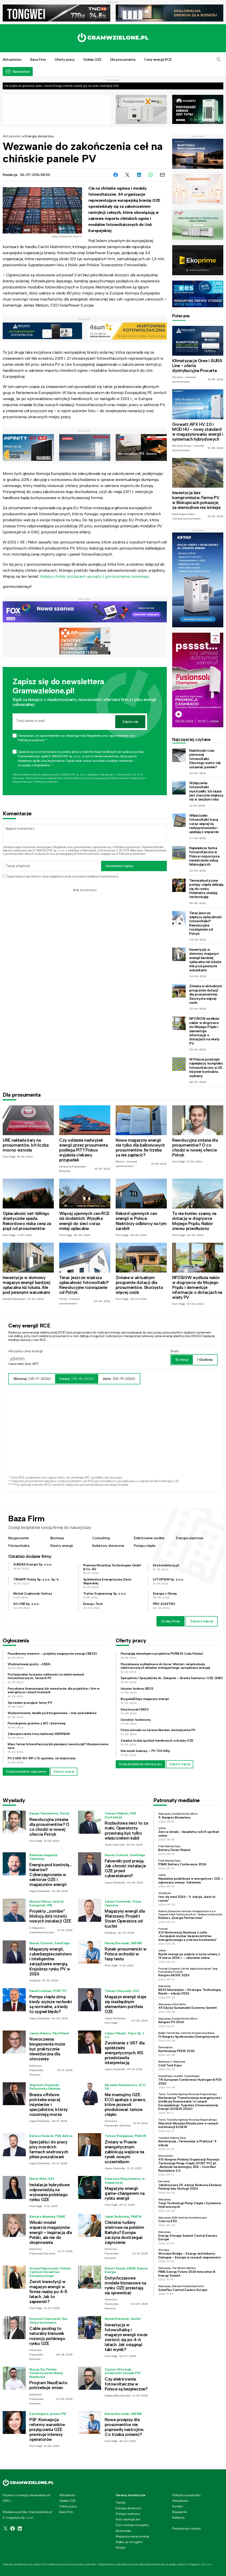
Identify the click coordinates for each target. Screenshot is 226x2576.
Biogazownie (18, 1538)
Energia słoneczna (39, 136)
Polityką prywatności (127, 847)
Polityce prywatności (46, 781)
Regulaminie (20, 781)
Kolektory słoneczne (108, 1545)
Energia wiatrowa (189, 1538)
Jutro (118, 1379)
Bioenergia (123, 2531)
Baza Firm (38, 59)
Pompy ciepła (144, 1545)
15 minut (182, 1359)
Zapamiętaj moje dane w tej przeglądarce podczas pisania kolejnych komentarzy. (62, 876)
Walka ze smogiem (129, 2542)
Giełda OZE (92, 59)
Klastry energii (61, 1545)
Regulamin (59, 847)
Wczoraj (32, 1379)
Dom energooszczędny (132, 2525)
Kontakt (177, 2506)
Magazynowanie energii (132, 2536)
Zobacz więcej (201, 1621)
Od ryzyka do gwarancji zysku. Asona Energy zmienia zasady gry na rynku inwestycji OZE (61, 85)
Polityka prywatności (186, 2495)
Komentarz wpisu (119, 866)
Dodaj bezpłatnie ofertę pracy (140, 1764)
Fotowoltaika (18, 1545)
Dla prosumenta (122, 59)
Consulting (101, 1538)
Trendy (121, 2502)
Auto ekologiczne (128, 2519)
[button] (218, 59)
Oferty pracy (64, 59)
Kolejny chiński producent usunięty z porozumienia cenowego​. (95, 576)
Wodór (121, 2548)
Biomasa (57, 1538)
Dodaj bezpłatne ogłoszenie (26, 1771)
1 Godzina (204, 1359)
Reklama (178, 2517)
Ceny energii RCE (158, 59)
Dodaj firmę (170, 1621)
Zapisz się (130, 721)
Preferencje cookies (186, 2529)
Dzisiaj (76, 1379)
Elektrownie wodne (149, 1538)
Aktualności (12, 136)
